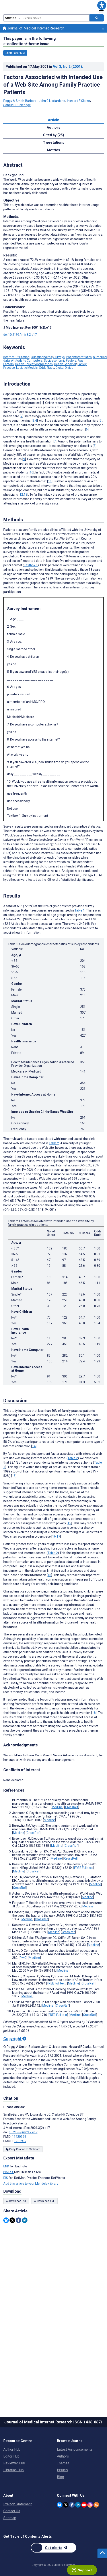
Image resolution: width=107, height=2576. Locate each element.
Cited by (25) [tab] (53, 135)
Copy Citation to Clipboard (23, 2149)
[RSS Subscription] (96, 2505)
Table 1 (79, 910)
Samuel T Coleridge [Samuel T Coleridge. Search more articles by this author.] (17, 105)
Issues (62, 2470)
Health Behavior (65, 364)
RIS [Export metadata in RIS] (6, 2178)
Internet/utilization (16, 357)
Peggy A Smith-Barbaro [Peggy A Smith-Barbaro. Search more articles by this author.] (20, 101)
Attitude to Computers (27, 360)
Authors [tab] (53, 127)
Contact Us (11, 2511)
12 (21, 494)
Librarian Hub (13, 2470)
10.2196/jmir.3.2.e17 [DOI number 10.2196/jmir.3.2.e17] (23, 2132)
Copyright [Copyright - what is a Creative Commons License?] (14, 2038)
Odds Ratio (46, 367)
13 (25, 494)
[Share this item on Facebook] (18, 2220)
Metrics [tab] (53, 150)
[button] (102, 5)
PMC (23, 1957)
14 (34, 1446)
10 (31, 472)
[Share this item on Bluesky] (6, 2220)
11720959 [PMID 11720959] (19, 2136)
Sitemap (9, 2518)
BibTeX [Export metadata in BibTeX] (8, 2172)
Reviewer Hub (14, 2463)
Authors (63, 2456)
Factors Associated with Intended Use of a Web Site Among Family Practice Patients (53, 84)
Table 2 (54, 1143)
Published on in (44, 66)
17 (58, 1536)
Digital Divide (64, 367)
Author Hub (11, 2449)
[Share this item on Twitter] (12, 2220)
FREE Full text (83, 1868)
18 (49, 1575)
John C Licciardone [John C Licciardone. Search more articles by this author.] (52, 101)
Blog (60, 2477)
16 (54, 1536)
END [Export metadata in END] (6, 2166)
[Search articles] (96, 17)
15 (14, 1476)
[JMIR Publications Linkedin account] (78, 2505)
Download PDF (16, 2201)
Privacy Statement (17, 2504)
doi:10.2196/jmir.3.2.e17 (20, 334)
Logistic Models (27, 367)
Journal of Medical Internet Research (33, 28)
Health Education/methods (34, 364)
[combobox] (55, 17)
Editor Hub (11, 2456)
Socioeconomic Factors (60, 360)
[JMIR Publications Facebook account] (72, 2505)
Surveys (59, 357)
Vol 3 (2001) (68, 66)
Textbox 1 (31, 565)
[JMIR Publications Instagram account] (90, 2505)
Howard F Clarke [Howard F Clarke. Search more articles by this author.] (79, 101)
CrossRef (71, 1807)
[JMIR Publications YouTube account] (84, 2505)
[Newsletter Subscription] (53, 2548)
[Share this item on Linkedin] (24, 2220)
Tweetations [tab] (53, 142)
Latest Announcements (75, 2449)
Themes (63, 2463)
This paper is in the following (29, 41)
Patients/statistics (79, 357)
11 (50, 481)
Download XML (44, 2201)
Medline (57, 1807)
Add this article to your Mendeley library (30, 2183)
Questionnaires (41, 357)
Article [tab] (53, 120)
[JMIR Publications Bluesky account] (59, 2505)
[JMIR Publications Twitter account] (65, 2505)
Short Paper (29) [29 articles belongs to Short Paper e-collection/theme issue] (15, 52)
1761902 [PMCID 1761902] (20, 2141)
